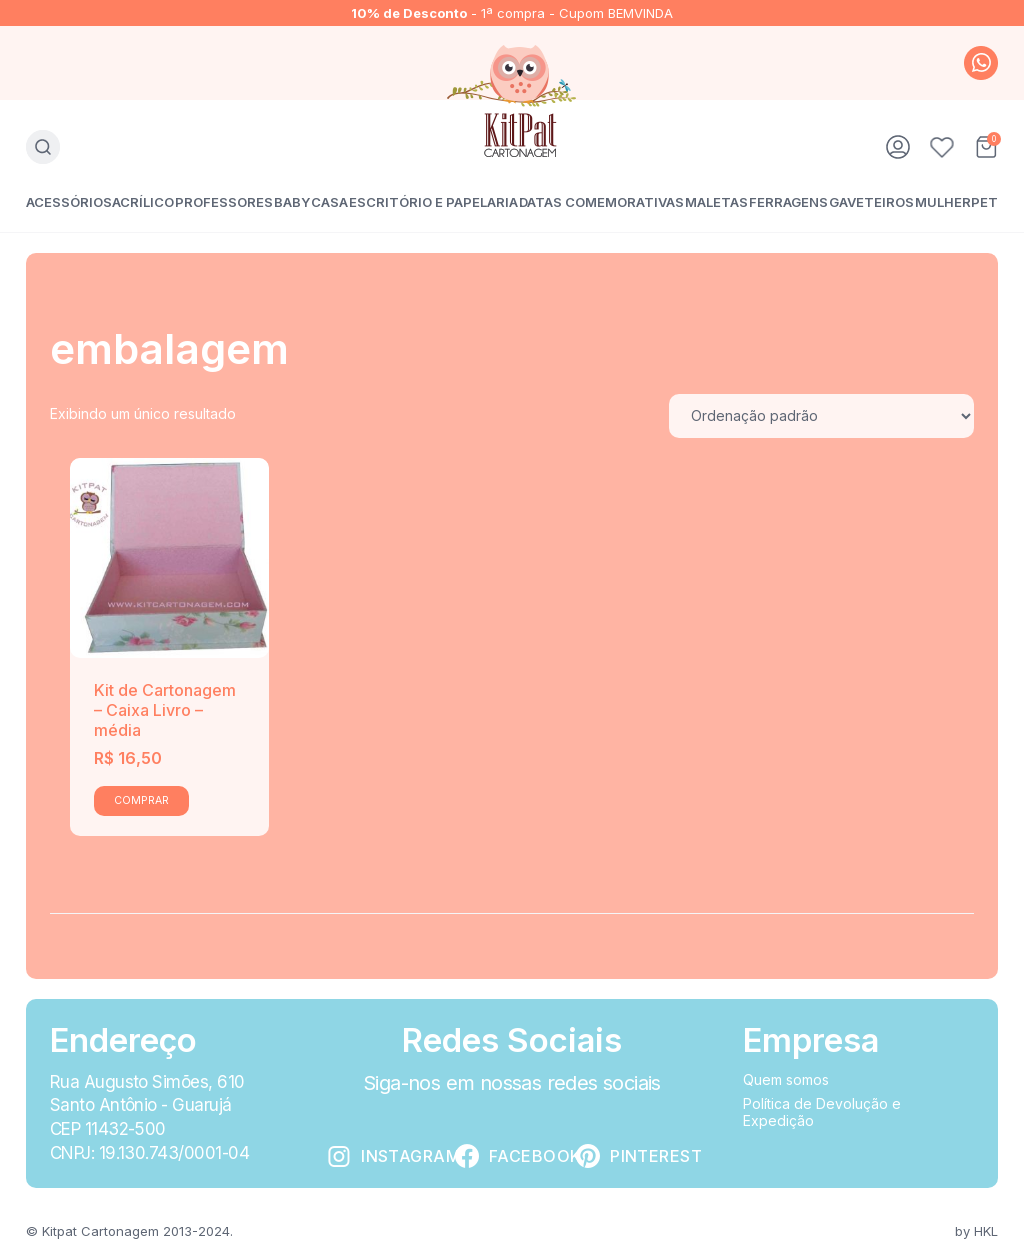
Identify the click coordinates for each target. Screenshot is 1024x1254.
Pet (984, 202)
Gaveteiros (871, 202)
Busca (43, 147)
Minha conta (898, 147)
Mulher (943, 202)
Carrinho (986, 147)
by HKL (976, 1231)
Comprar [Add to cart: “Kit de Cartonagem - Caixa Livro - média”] (141, 800)
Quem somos (786, 1079)
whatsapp (981, 63)
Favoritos (942, 147)
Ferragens (788, 202)
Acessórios (69, 202)
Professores (224, 202)
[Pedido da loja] (821, 416)
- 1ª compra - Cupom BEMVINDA (512, 13)
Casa (329, 202)
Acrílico (143, 202)
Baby (292, 202)
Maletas (716, 202)
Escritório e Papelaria (433, 202)
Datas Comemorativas (601, 202)
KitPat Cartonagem (512, 101)
